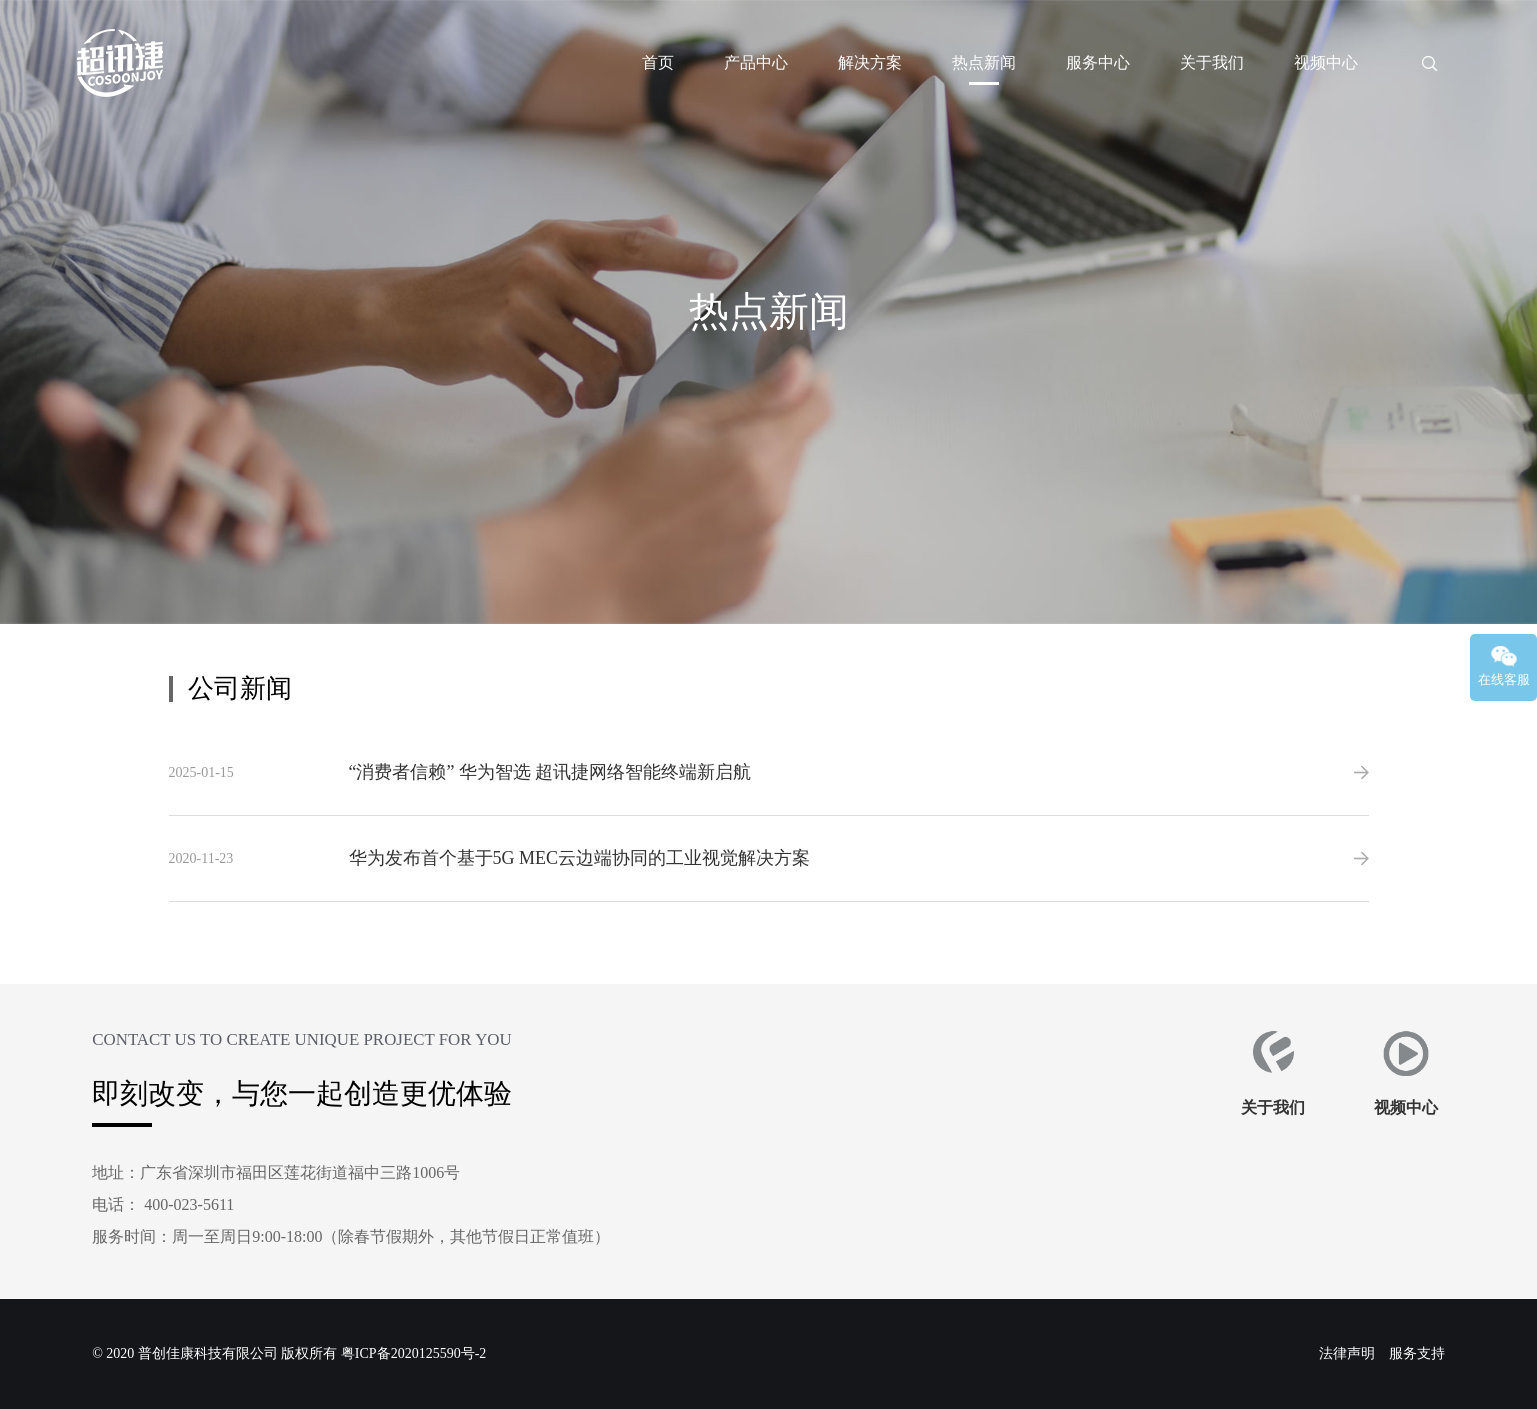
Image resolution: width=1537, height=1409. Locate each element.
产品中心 (756, 62)
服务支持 (1417, 1353)
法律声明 (1347, 1353)
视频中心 (1326, 62)
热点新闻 (984, 62)
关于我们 (1212, 62)
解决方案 (870, 62)
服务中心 (1098, 62)
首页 (658, 62)
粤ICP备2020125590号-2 (413, 1353)
